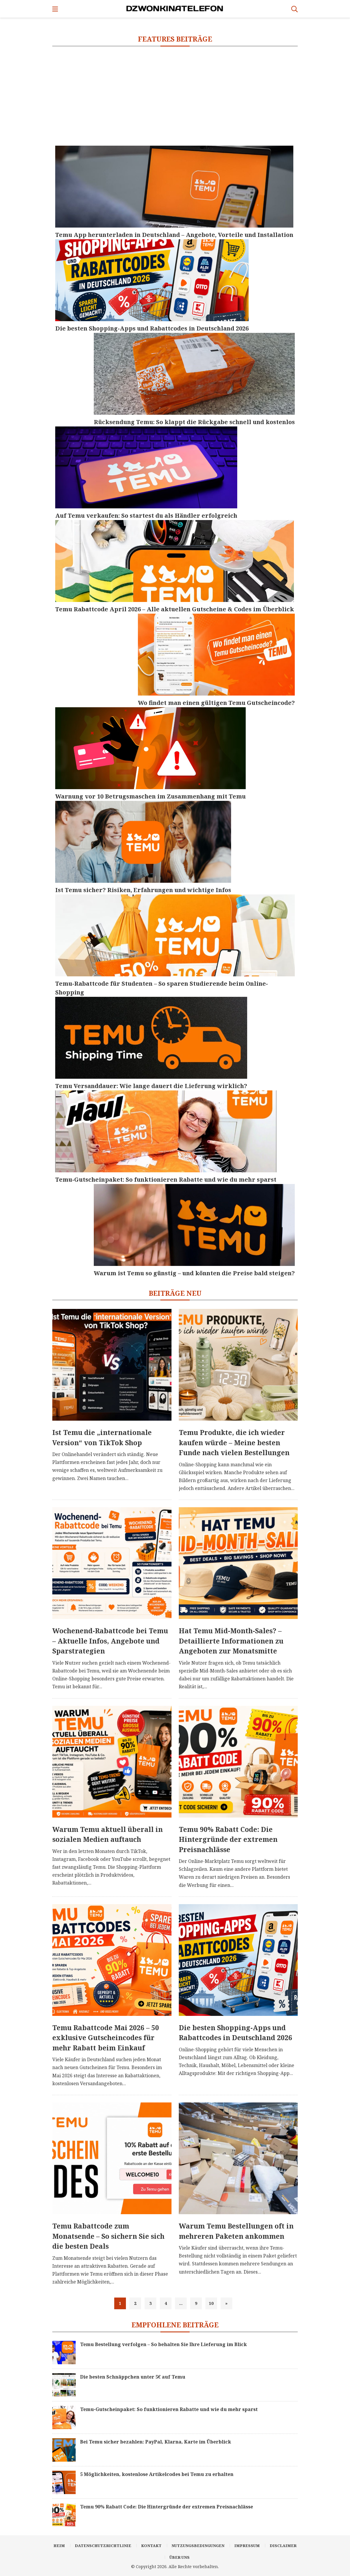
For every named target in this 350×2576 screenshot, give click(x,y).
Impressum (247, 2545)
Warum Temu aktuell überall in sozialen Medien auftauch (107, 1834)
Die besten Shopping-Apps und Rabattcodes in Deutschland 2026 (235, 2032)
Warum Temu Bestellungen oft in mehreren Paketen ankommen (236, 2231)
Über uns (179, 2557)
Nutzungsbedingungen (197, 2545)
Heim (59, 2545)
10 (211, 2303)
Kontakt (151, 2545)
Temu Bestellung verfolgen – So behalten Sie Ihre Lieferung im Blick (163, 2344)
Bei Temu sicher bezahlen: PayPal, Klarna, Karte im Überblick (155, 2442)
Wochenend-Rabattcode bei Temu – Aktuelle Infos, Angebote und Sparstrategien (110, 1641)
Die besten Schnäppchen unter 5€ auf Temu (132, 2377)
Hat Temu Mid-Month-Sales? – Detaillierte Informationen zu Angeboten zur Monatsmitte (231, 1641)
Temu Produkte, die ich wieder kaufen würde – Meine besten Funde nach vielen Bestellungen (234, 1442)
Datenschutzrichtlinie (103, 2545)
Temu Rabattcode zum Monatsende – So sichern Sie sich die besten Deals (108, 2236)
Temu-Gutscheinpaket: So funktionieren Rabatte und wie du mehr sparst (169, 2409)
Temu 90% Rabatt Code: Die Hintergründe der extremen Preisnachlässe (228, 1839)
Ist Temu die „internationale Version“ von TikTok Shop (102, 1437)
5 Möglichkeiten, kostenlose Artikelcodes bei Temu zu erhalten (156, 2474)
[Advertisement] (175, 96)
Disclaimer (283, 2545)
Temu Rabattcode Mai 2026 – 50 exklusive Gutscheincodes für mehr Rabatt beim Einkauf (105, 2037)
